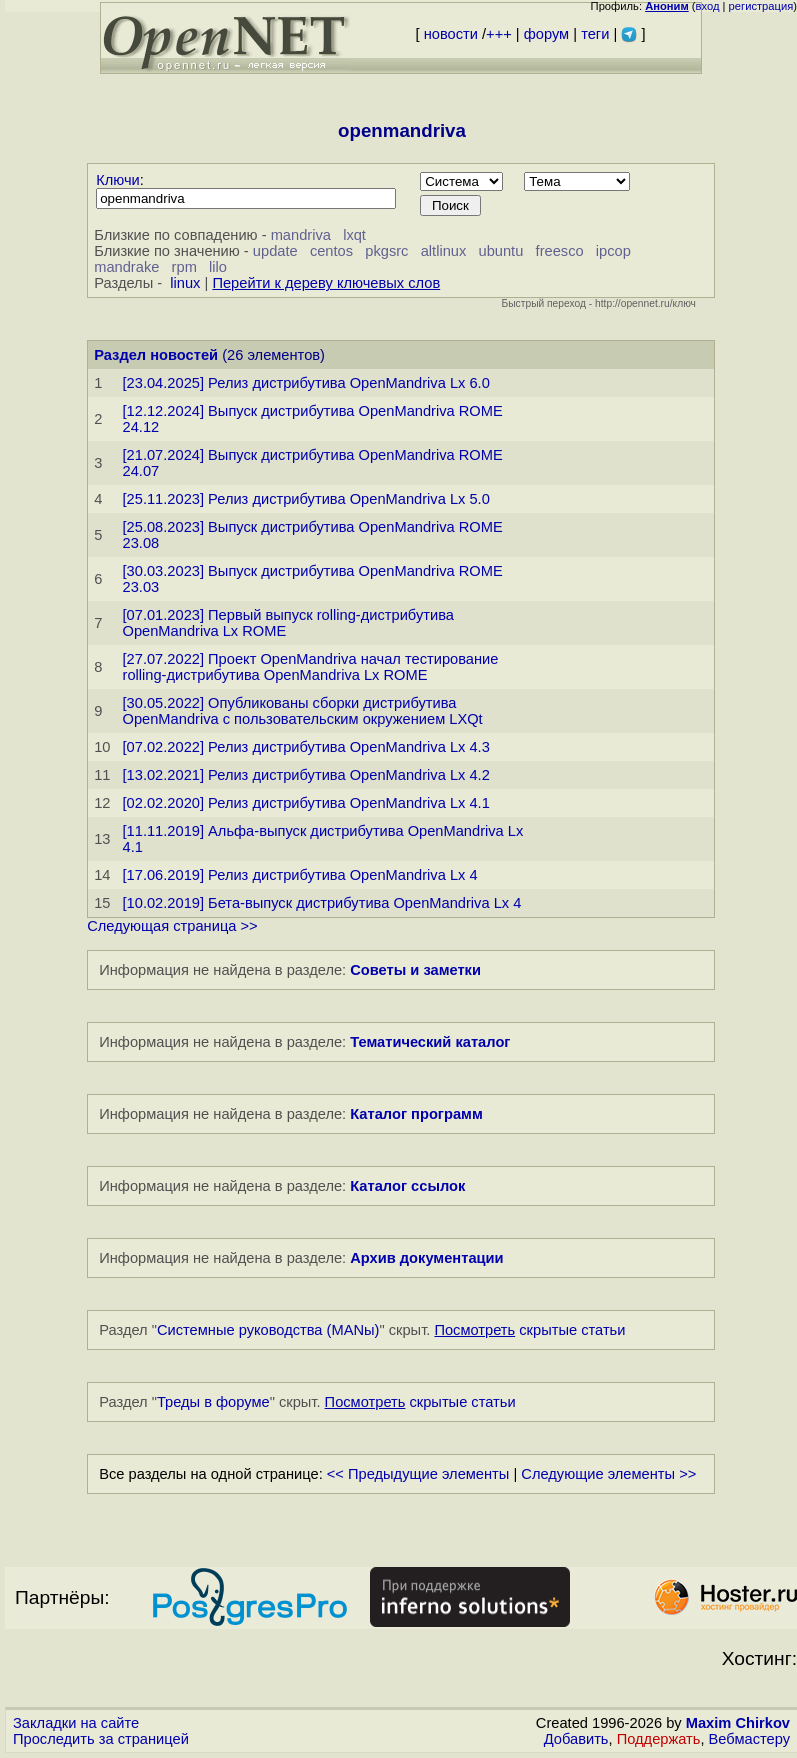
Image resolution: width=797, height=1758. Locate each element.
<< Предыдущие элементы (418, 1474)
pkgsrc (386, 251)
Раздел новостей (156, 355)
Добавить (576, 1739)
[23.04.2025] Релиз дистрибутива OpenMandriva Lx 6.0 (306, 383)
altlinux (444, 251)
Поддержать (659, 1739)
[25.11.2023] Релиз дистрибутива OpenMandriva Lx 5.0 (306, 499)
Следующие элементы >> (608, 1474)
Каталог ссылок (407, 1186)
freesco (560, 251)
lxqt (354, 235)
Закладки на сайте (76, 1723)
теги (595, 34)
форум (546, 34)
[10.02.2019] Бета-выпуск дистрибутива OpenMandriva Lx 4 (322, 903)
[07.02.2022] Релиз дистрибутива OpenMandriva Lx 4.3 (306, 747)
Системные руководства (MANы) (268, 1330)
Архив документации (426, 1258)
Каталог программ (416, 1114)
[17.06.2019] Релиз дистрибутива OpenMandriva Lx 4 (300, 875)
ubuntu (501, 251)
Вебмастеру (749, 1739)
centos (331, 251)
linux (185, 283)
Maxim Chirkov (738, 1723)
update (275, 251)
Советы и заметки (415, 970)
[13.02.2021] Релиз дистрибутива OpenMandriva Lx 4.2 (306, 775)
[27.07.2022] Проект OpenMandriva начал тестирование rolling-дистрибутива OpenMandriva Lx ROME (311, 667)
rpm (184, 267)
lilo (218, 267)
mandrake (126, 267)
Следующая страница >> (172, 926)
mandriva (301, 235)
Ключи (118, 180)
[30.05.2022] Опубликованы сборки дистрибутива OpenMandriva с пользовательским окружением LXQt (303, 711)
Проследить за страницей (101, 1739)
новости (451, 34)
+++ (499, 34)
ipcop (613, 251)
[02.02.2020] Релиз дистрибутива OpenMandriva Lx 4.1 (306, 803)
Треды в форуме (213, 1402)
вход (708, 6)
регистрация (761, 6)
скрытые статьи (529, 1330)
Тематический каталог (430, 1042)
